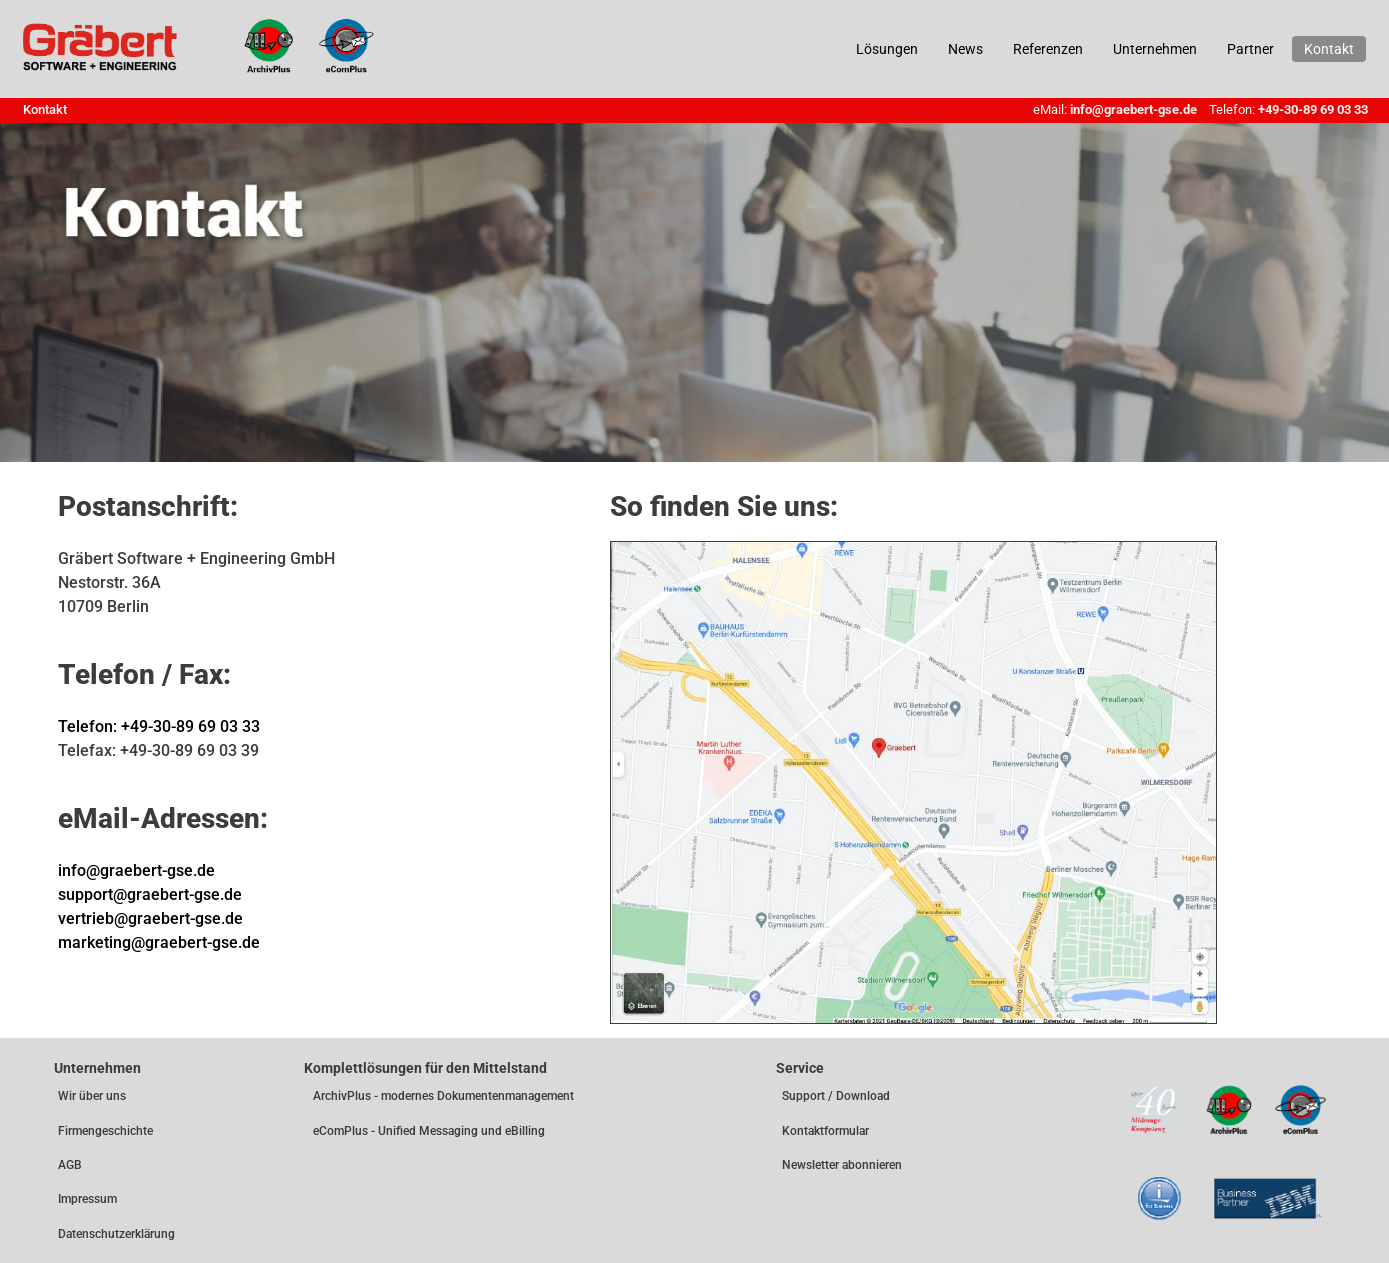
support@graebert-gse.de (150, 894)
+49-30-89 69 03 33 (1313, 109)
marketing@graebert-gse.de (159, 942)
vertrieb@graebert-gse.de (150, 918)
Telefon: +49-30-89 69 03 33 (159, 726)
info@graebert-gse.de (1133, 109)
